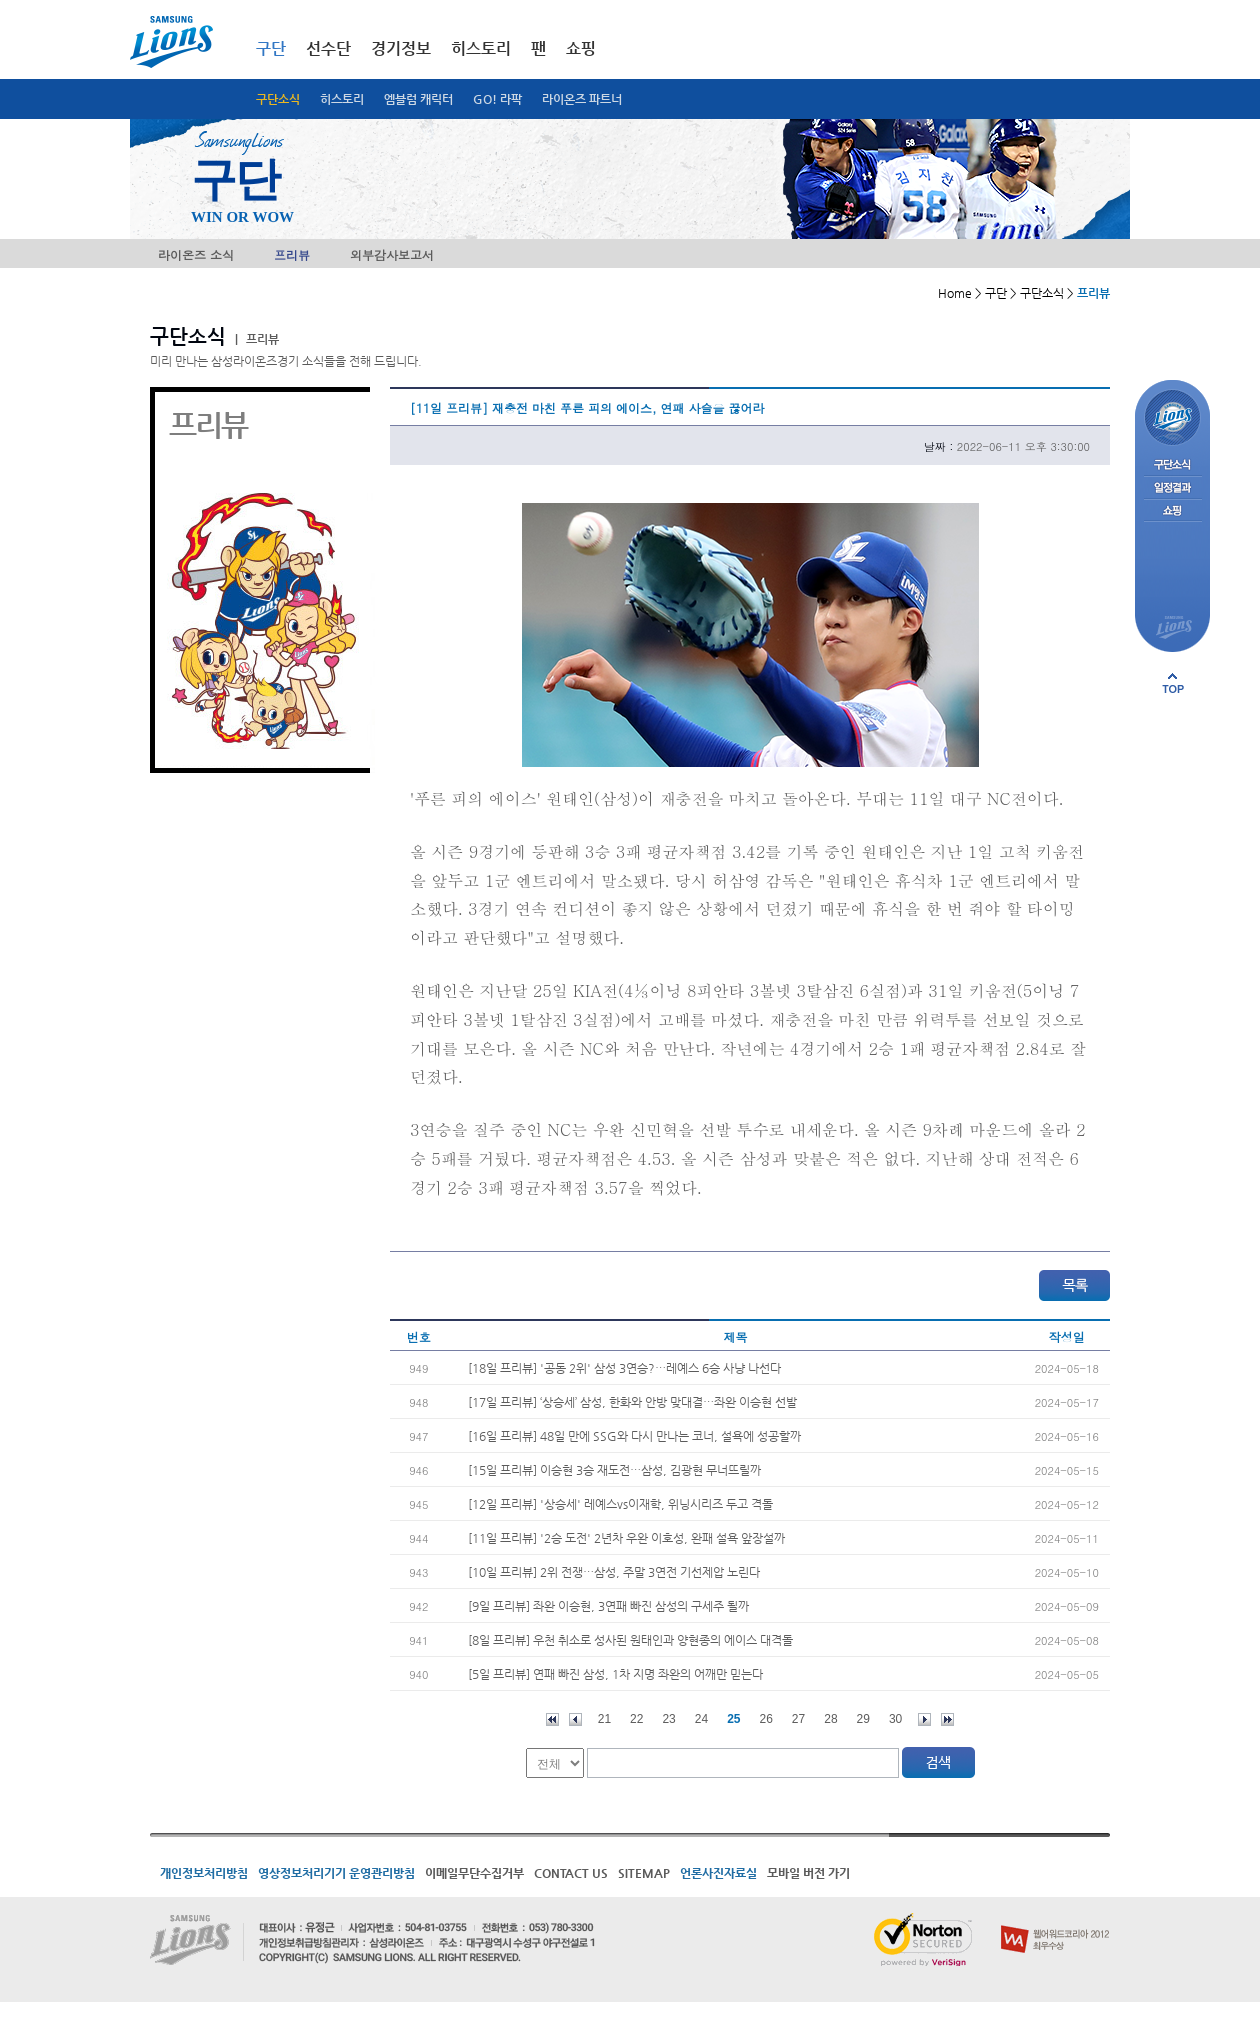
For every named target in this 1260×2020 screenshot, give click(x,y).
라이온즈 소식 (196, 254)
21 (604, 1719)
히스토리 (342, 99)
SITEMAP (644, 1873)
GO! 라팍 (497, 99)
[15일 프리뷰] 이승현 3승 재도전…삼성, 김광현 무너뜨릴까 (614, 1470)
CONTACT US (571, 1873)
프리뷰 (292, 254)
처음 (552, 1719)
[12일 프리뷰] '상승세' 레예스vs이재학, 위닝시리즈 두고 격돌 (620, 1504)
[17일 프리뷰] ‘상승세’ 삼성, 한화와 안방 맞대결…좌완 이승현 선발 (632, 1402)
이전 (575, 1719)
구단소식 (278, 99)
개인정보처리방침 (204, 1873)
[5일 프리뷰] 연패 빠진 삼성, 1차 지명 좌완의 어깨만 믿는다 (615, 1674)
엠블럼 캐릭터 (418, 99)
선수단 (328, 48)
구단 (271, 48)
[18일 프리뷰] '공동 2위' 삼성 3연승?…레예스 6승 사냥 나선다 (624, 1368)
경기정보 (401, 48)
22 (636, 1719)
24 (701, 1719)
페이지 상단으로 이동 (1173, 683)
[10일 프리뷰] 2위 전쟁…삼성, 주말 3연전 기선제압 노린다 (614, 1572)
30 (895, 1719)
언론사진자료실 (718, 1873)
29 (863, 1719)
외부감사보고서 (392, 254)
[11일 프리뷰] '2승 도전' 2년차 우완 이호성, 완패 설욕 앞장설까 (626, 1538)
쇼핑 (581, 48)
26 (766, 1719)
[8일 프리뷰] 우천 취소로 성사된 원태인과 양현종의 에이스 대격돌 (630, 1640)
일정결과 (1172, 488)
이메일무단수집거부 (474, 1873)
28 (830, 1719)
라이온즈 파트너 (582, 99)
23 (668, 1719)
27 (798, 1719)
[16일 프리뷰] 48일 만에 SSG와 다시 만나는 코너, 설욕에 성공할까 (634, 1436)
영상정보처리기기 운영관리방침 (336, 1873)
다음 (924, 1719)
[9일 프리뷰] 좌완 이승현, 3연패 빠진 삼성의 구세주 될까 (608, 1606)
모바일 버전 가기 (808, 1873)
